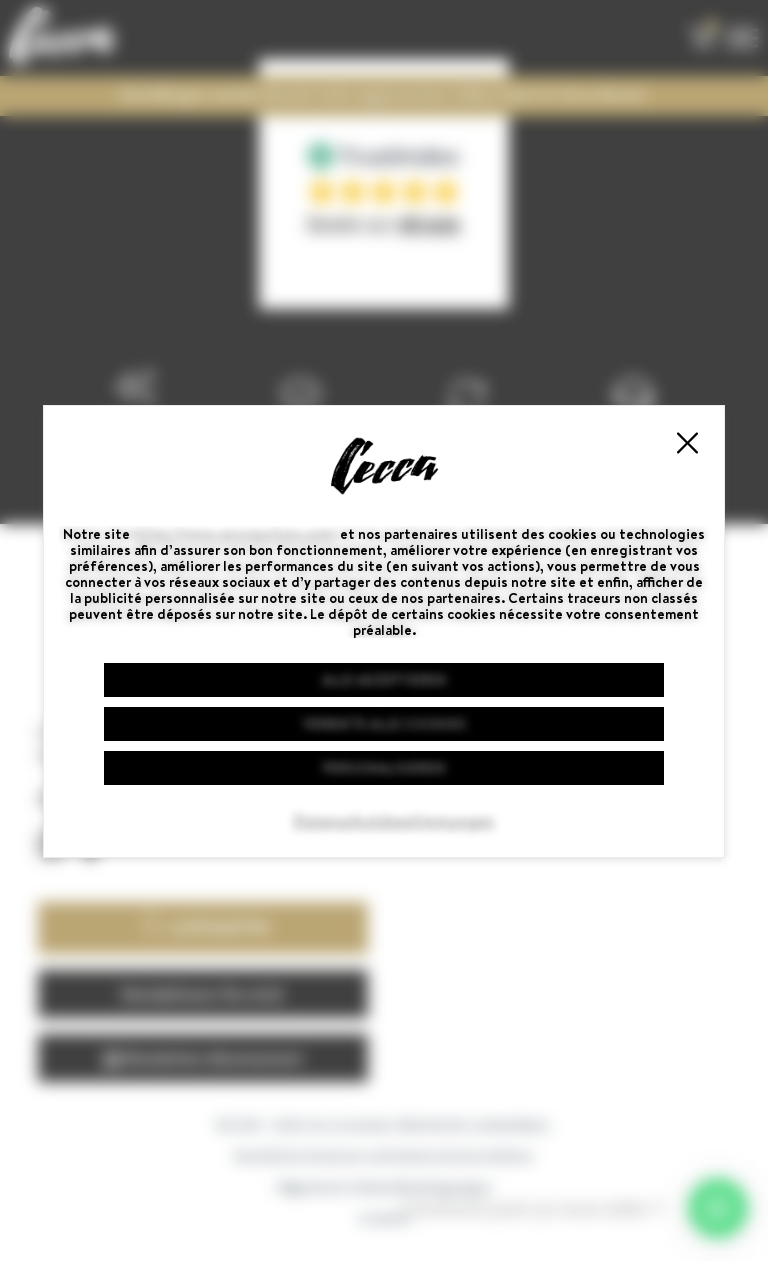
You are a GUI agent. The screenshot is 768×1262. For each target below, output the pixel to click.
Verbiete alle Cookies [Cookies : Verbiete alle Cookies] (384, 724)
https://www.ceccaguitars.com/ (235, 534)
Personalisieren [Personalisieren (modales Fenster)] (384, 768)
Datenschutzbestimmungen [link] (394, 821)
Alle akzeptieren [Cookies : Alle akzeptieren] (384, 680)
